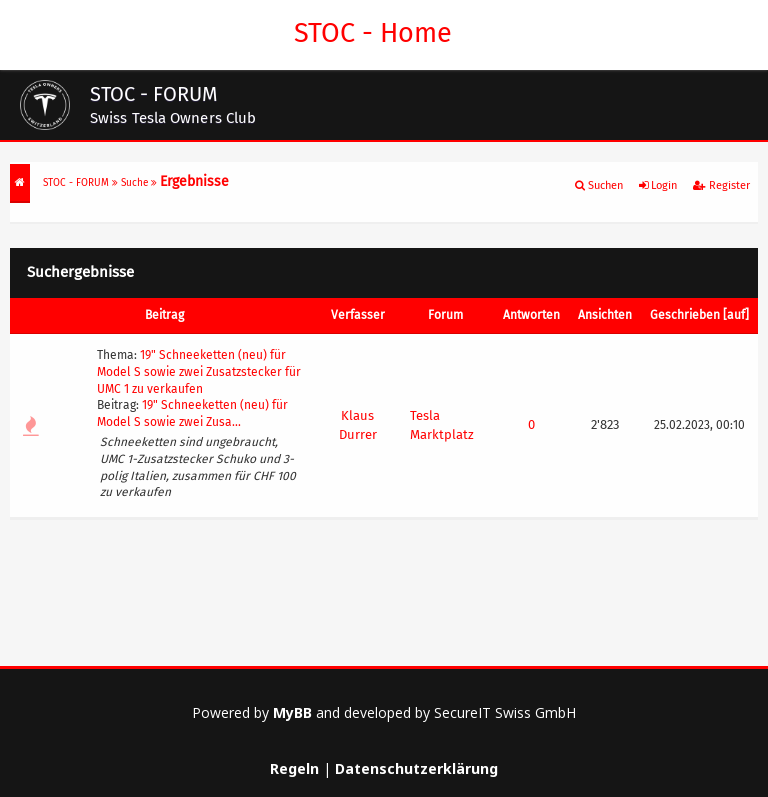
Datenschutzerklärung (416, 768)
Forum (445, 315)
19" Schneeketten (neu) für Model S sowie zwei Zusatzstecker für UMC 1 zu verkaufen (199, 372)
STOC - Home (369, 33)
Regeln (294, 768)
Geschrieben (685, 315)
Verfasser (358, 315)
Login (658, 185)
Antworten (531, 315)
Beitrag (164, 315)
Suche (134, 183)
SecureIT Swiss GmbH (505, 712)
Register (721, 185)
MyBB (292, 712)
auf (736, 315)
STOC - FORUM (76, 183)
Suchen (599, 185)
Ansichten (605, 315)
